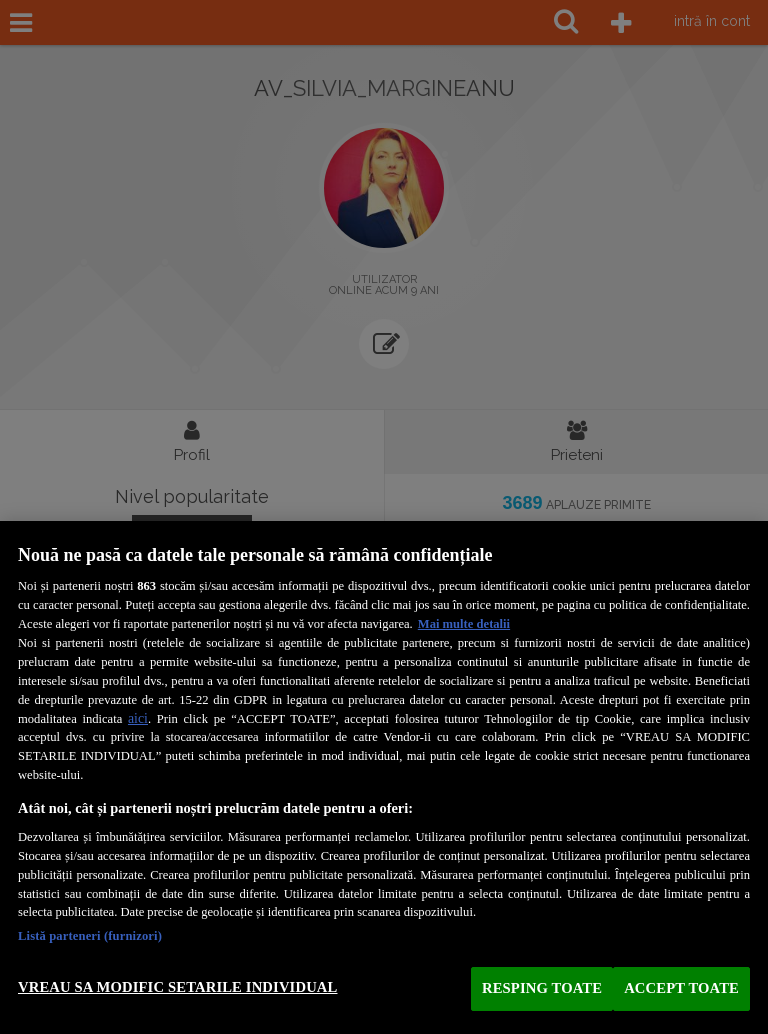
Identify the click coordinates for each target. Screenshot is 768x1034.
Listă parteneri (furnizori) (90, 936)
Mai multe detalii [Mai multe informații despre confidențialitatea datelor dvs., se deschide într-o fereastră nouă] (464, 624)
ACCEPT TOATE (681, 988)
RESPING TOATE (542, 988)
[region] (384, 777)
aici (138, 718)
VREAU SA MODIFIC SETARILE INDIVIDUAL (177, 987)
